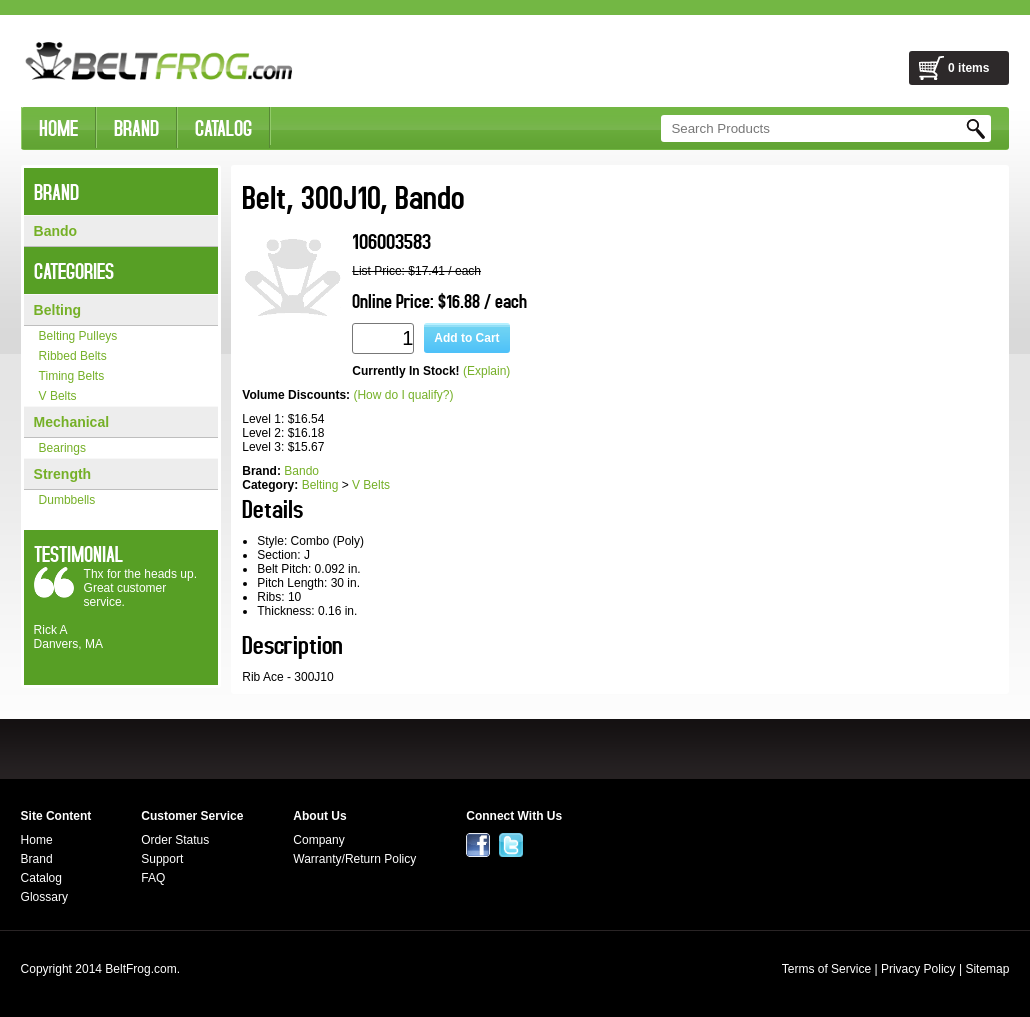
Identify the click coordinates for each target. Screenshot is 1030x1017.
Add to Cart (466, 338)
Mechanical (71, 422)
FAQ (153, 878)
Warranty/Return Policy (354, 859)
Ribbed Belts (73, 356)
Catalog (41, 878)
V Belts (58, 396)
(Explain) (486, 371)
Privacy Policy (918, 969)
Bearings (62, 448)
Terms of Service (826, 969)
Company (318, 840)
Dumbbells (67, 500)
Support (162, 859)
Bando (56, 231)
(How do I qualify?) (403, 395)
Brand (37, 859)
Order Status (175, 840)
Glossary (44, 897)
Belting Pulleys (78, 336)
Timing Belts (72, 376)
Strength (63, 474)
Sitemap (987, 969)
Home (37, 840)
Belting (57, 310)
